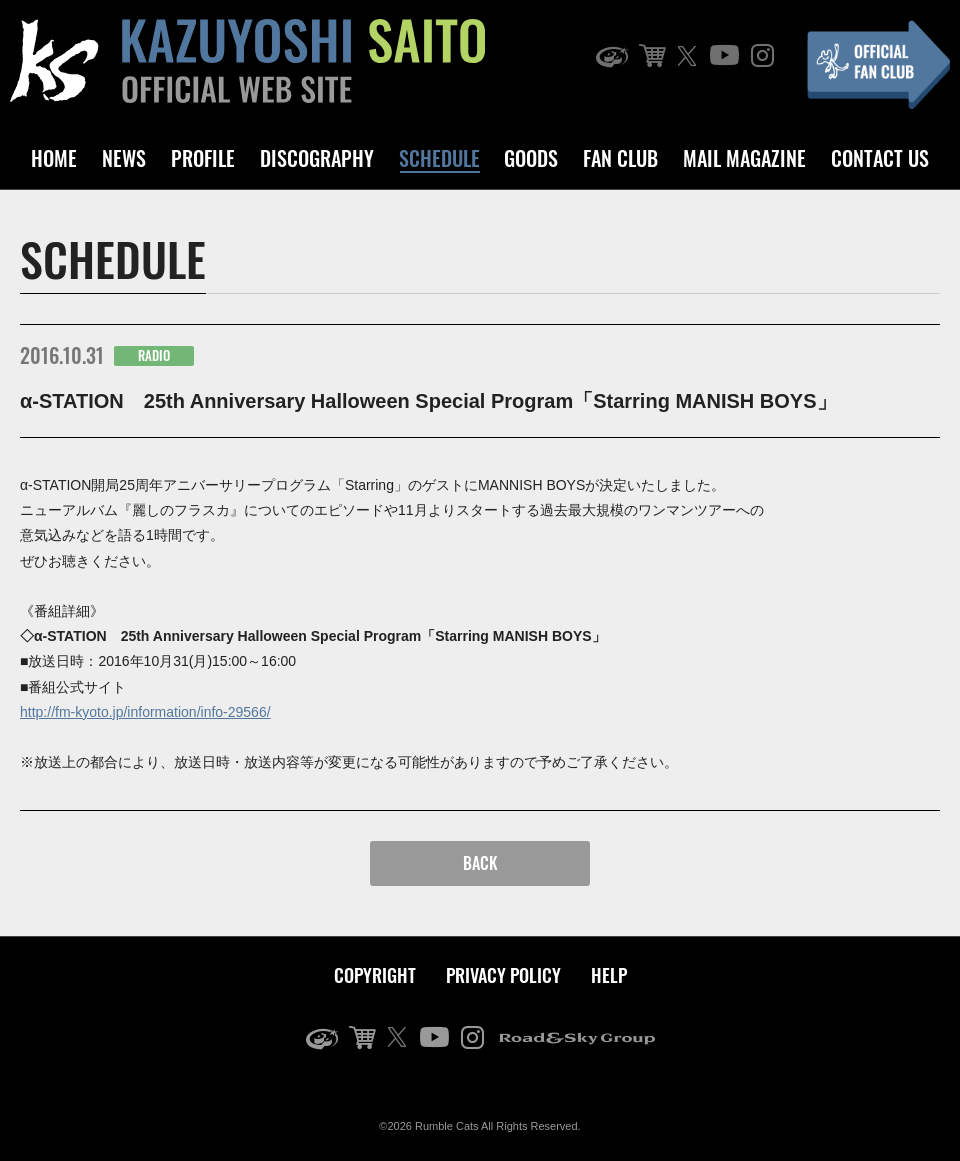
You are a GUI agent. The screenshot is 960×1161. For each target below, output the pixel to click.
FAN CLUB (620, 158)
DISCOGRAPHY (317, 158)
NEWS (124, 158)
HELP (609, 975)
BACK (480, 863)
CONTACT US (880, 158)
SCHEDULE (439, 158)
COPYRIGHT (375, 975)
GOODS (531, 158)
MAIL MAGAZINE (744, 158)
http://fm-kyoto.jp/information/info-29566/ (145, 712)
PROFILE (203, 158)
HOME (54, 158)
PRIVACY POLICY (503, 975)
